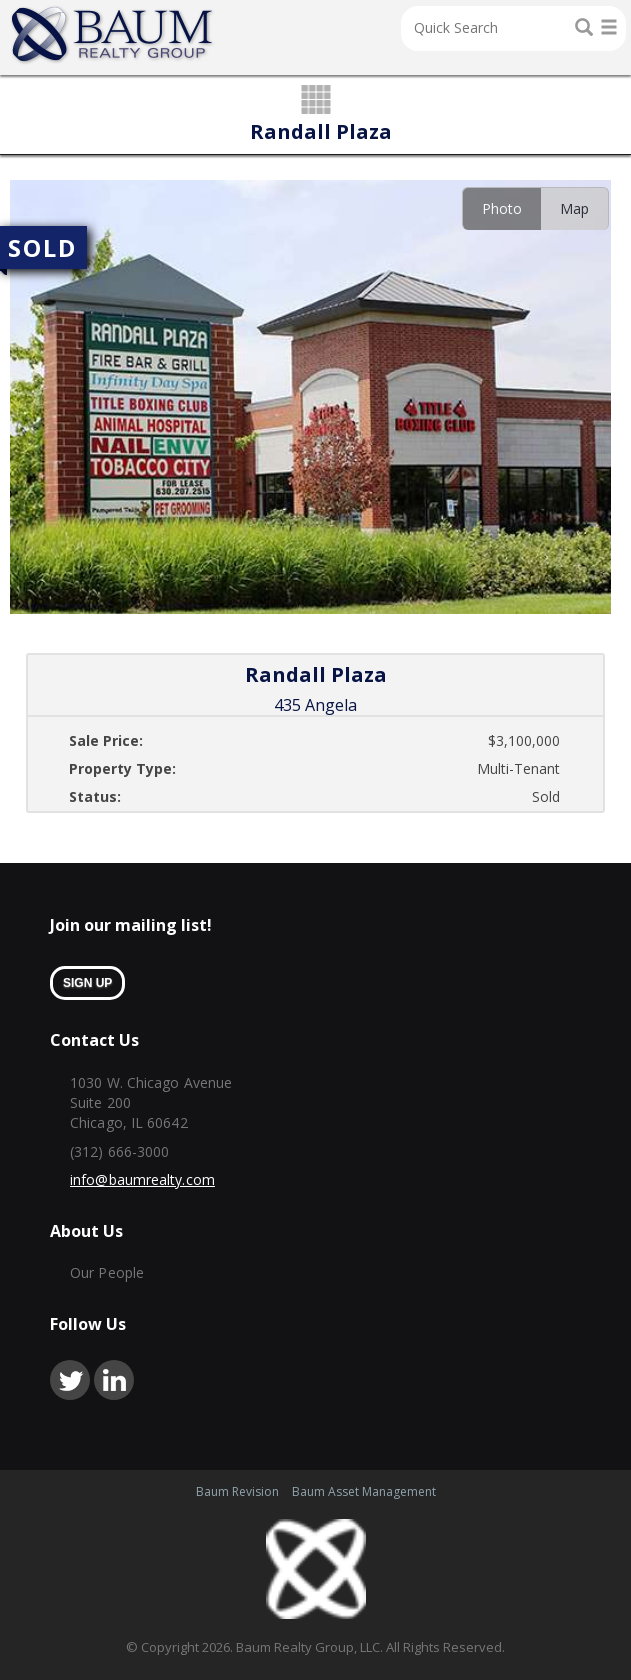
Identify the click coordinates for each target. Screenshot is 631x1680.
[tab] (501, 208)
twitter (70, 1380)
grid (315, 101)
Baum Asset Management (364, 1491)
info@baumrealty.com (142, 1179)
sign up (87, 983)
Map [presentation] (574, 208)
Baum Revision (237, 1491)
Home (113, 35)
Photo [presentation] (502, 208)
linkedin (114, 1380)
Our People (107, 1272)
